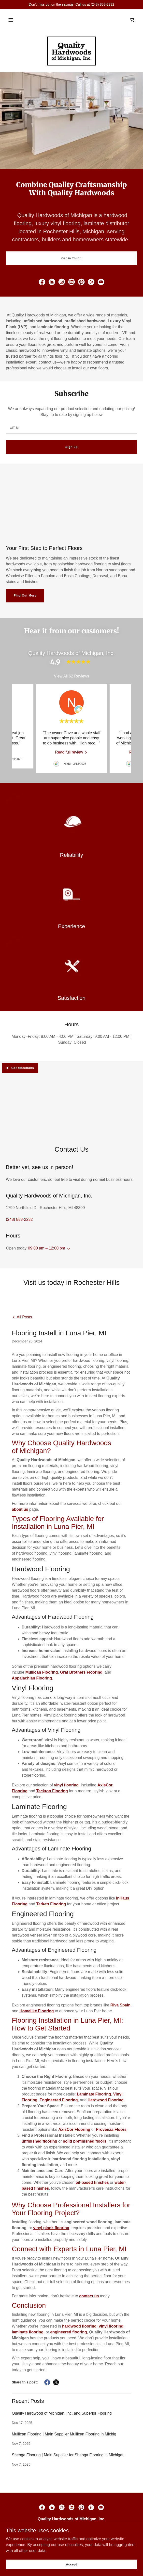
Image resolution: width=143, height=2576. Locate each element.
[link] (132, 20)
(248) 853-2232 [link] (19, 1219)
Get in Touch (71, 258)
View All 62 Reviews (71, 676)
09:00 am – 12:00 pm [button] (46, 1248)
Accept (71, 2564)
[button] (11, 20)
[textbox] (71, 428)
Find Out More (25, 595)
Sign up (71, 447)
